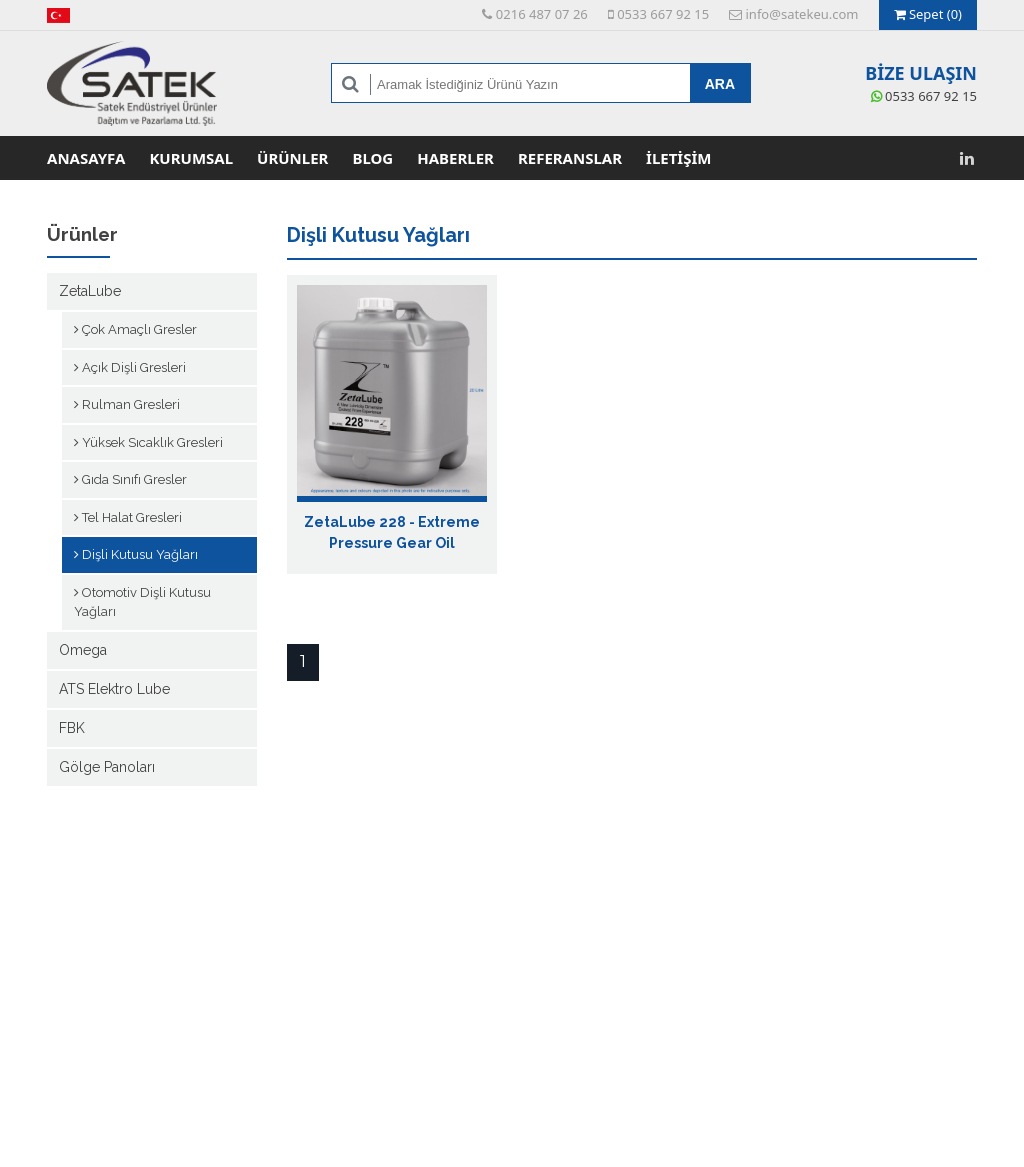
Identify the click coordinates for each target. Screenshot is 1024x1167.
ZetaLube (90, 291)
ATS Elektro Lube (114, 689)
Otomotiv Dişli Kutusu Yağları (142, 602)
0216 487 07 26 (534, 14)
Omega (83, 650)
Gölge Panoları (107, 767)
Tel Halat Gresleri (128, 517)
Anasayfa (86, 158)
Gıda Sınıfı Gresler (130, 479)
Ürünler (292, 158)
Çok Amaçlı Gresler (135, 329)
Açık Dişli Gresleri (130, 367)
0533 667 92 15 (658, 14)
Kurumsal (191, 158)
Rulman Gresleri (127, 404)
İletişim (678, 158)
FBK (72, 728)
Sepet (928, 14)
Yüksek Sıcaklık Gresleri (148, 442)
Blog (372, 158)
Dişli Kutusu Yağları (136, 554)
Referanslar (570, 158)
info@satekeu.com (793, 14)
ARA (720, 84)
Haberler (455, 158)
